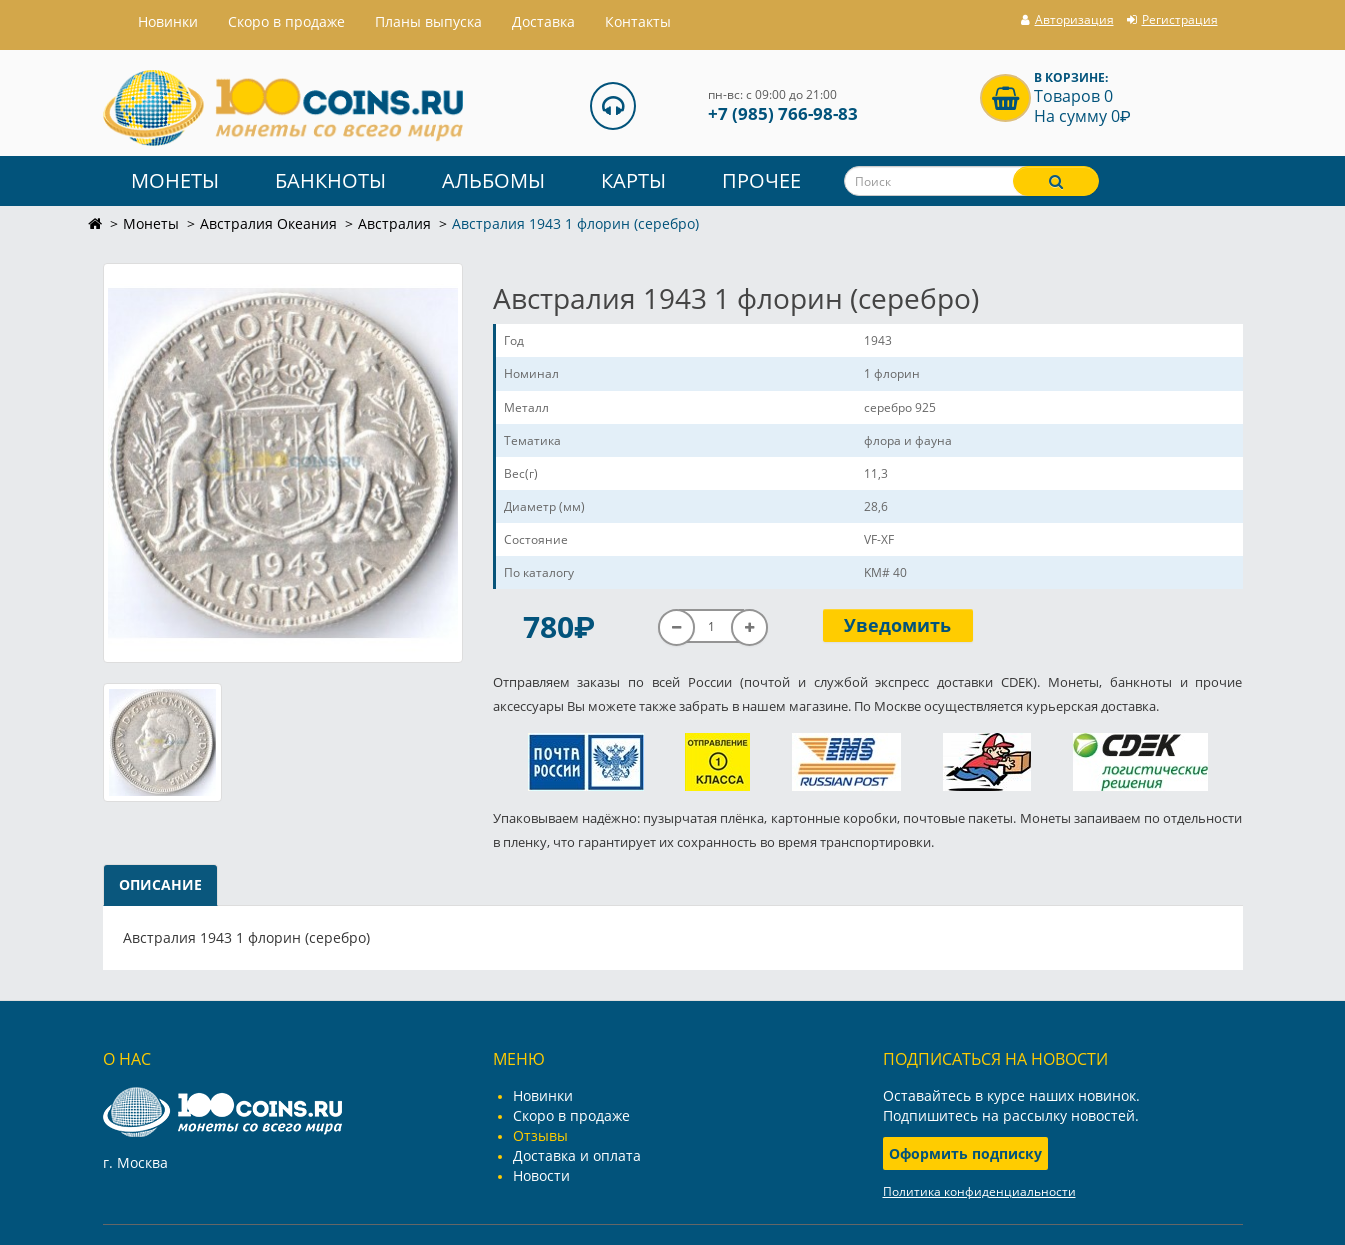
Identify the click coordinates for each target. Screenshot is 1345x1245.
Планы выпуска (428, 21)
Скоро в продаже (286, 21)
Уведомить (897, 625)
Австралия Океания (268, 223)
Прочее (761, 180)
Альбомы (493, 180)
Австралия (394, 223)
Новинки (543, 1095)
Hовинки (168, 21)
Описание (160, 884)
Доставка (543, 21)
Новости (541, 1175)
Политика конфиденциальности (979, 1191)
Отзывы (540, 1135)
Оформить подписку (965, 1153)
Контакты (638, 21)
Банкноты (330, 180)
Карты (633, 180)
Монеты (175, 180)
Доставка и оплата (577, 1155)
